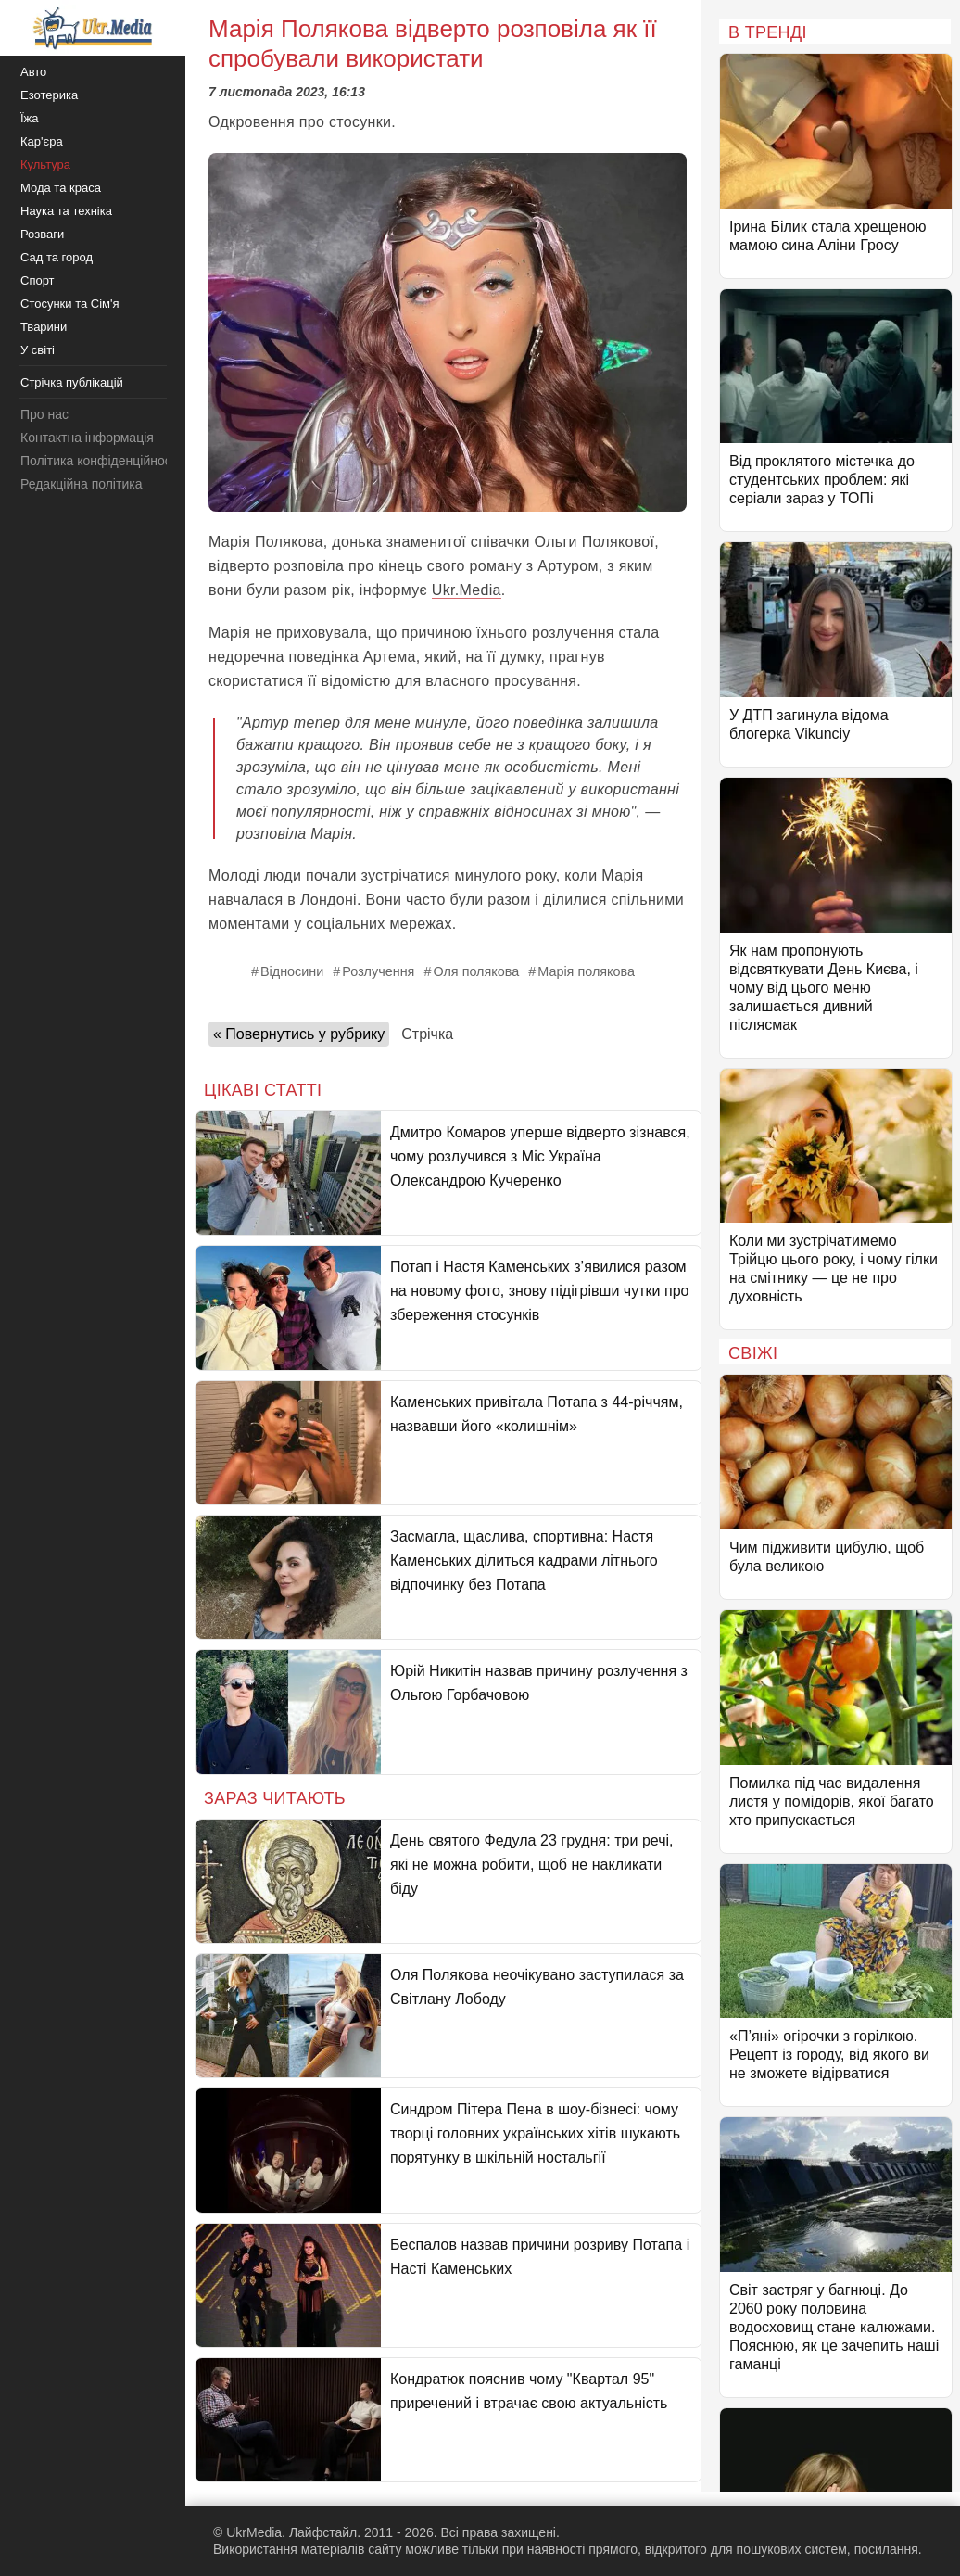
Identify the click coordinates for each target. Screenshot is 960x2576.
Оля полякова (476, 971)
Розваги (42, 234)
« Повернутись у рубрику (299, 1034)
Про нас (44, 414)
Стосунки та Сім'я (70, 304)
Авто (33, 72)
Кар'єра (41, 141)
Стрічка (427, 1034)
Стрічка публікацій (71, 382)
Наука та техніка (66, 211)
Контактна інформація (87, 437)
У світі (37, 350)
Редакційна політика (81, 483)
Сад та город (56, 257)
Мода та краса (60, 188)
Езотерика (49, 95)
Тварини (43, 327)
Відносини (291, 971)
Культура (45, 164)
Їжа (29, 118)
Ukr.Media (466, 590)
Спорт (37, 280)
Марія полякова (586, 971)
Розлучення (378, 971)
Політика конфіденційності (100, 460)
